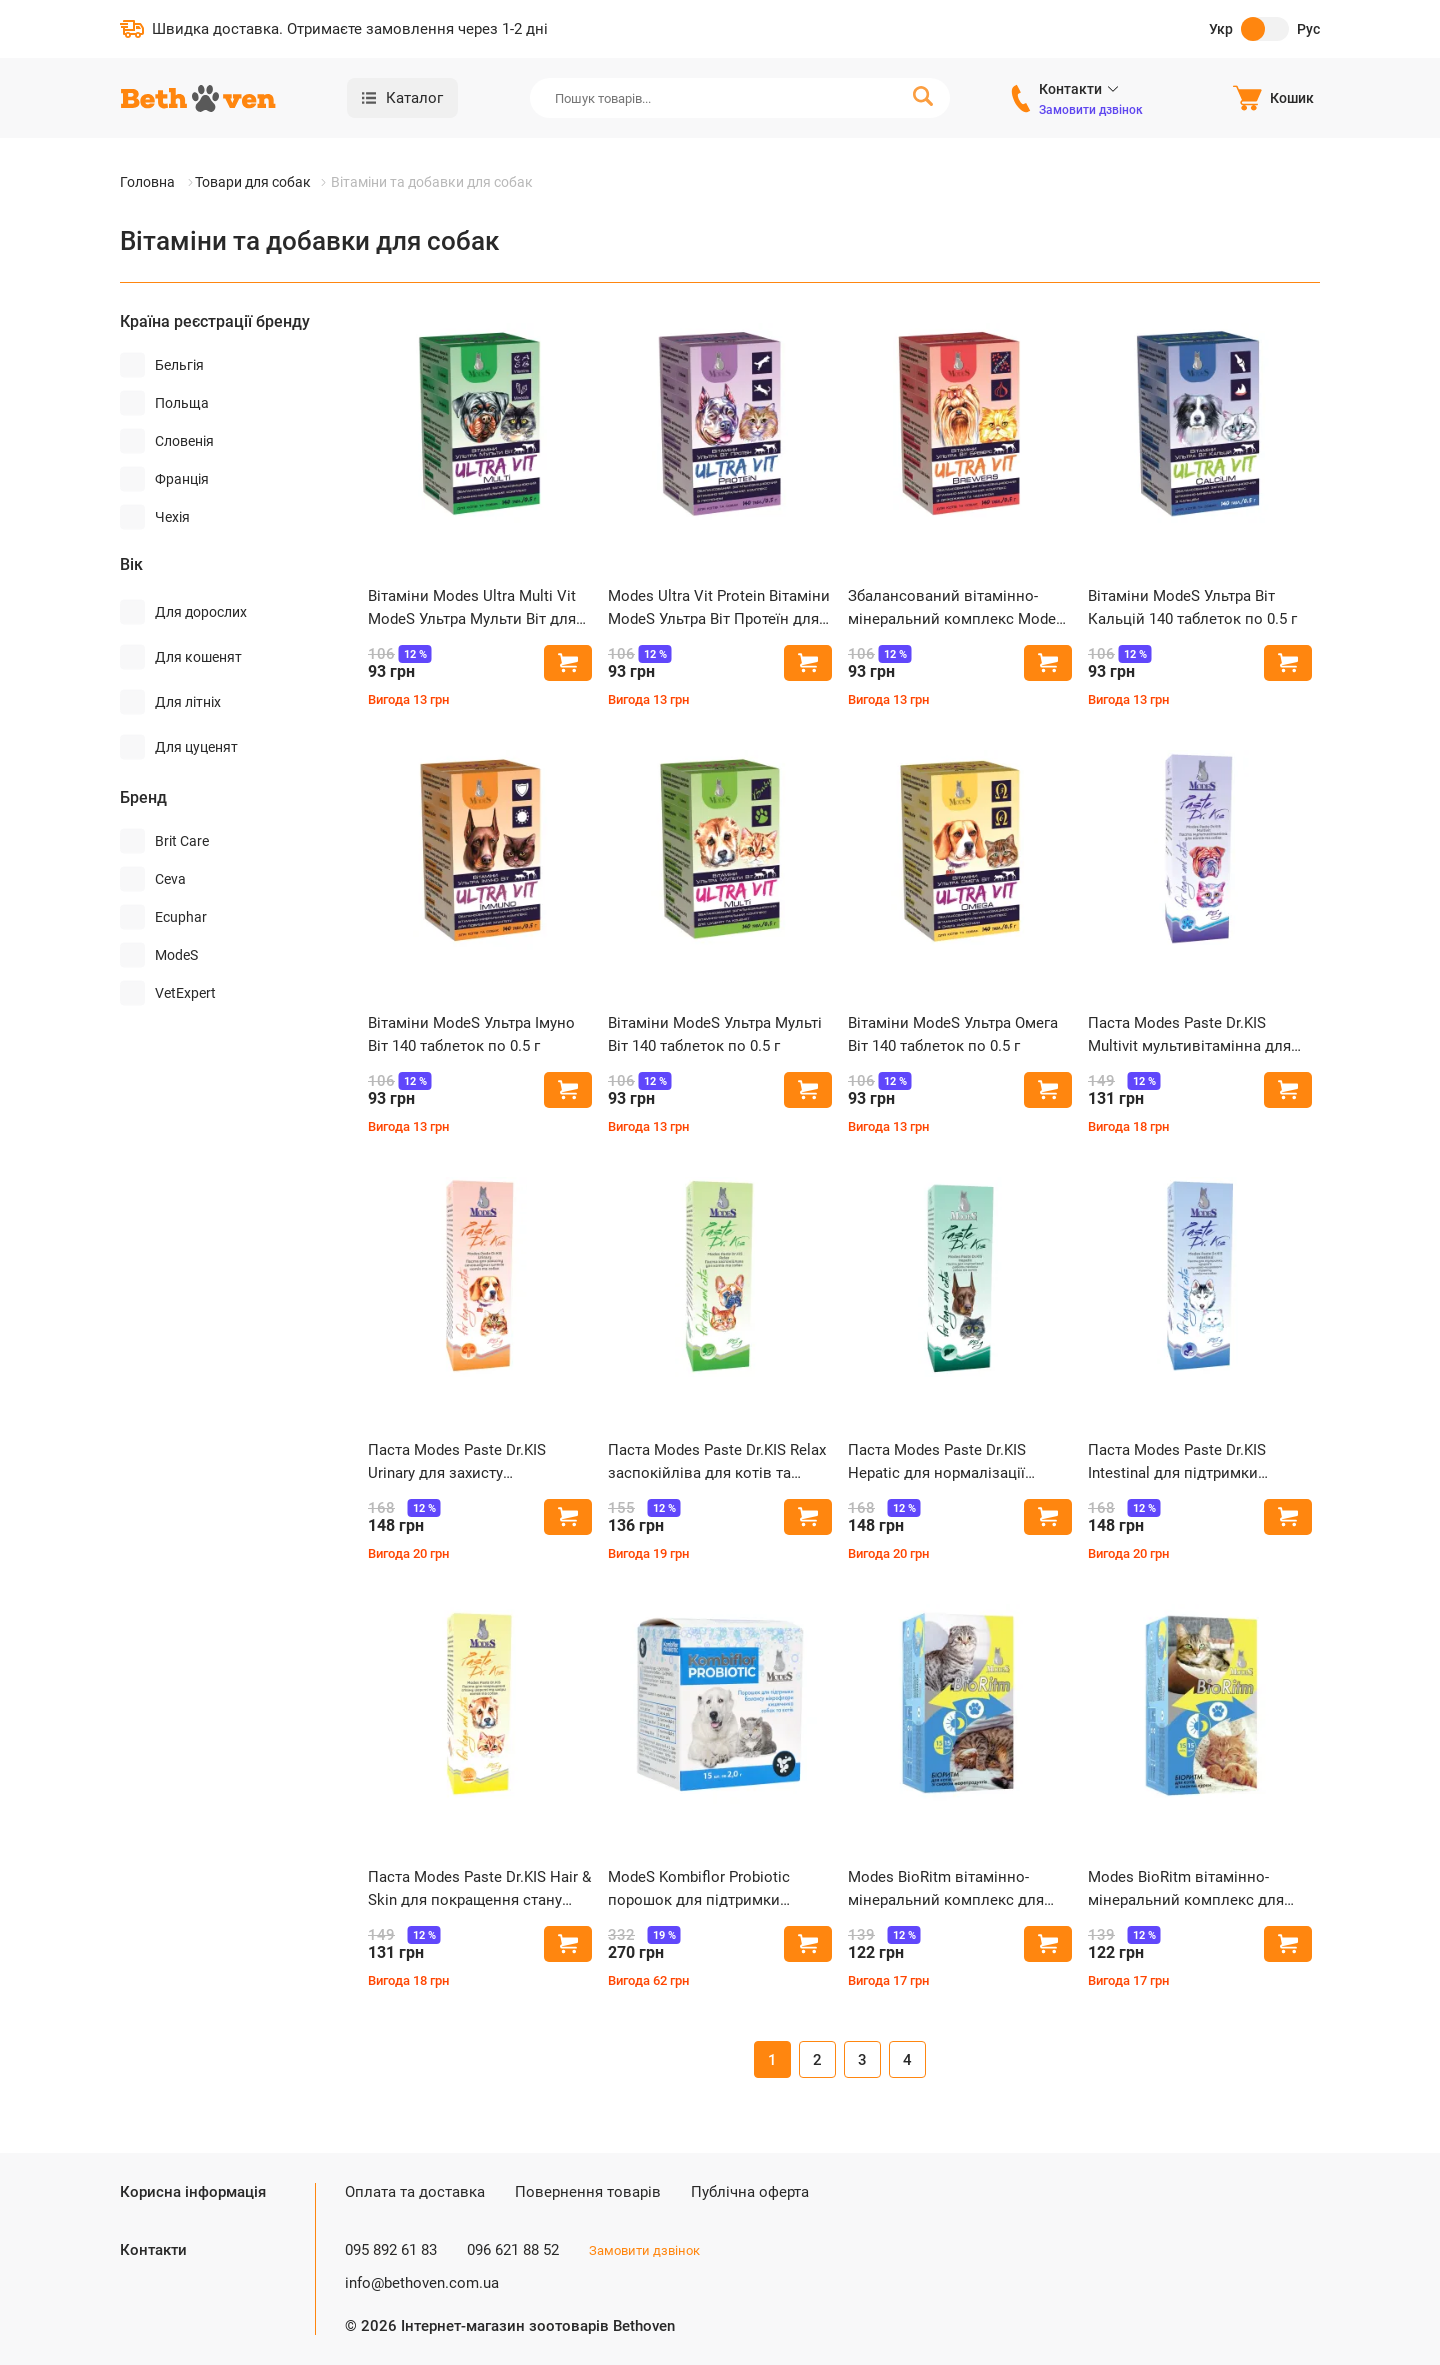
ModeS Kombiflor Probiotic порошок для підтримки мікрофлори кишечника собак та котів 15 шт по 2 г (715, 1889)
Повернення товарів (588, 2192)
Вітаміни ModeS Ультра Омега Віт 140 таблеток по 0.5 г (953, 1034)
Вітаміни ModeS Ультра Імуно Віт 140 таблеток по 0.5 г (471, 1034)
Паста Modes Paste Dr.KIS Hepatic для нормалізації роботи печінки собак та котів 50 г (955, 1462)
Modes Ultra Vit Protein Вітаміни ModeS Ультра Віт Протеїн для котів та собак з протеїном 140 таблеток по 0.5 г (719, 608)
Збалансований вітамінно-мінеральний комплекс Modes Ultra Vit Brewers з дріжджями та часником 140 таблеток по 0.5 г (956, 608)
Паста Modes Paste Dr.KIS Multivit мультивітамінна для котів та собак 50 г (1189, 1035)
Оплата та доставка (415, 2192)
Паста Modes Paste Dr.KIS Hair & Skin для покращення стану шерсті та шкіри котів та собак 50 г (479, 1889)
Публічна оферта (750, 2192)
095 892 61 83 (391, 2250)
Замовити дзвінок (1091, 110)
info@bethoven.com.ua (422, 2283)
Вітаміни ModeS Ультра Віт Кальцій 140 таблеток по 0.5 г (1192, 607)
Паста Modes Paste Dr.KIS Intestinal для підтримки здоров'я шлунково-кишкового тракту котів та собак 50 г (1199, 1462)
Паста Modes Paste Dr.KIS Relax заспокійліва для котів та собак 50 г (717, 1462)
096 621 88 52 (513, 2250)
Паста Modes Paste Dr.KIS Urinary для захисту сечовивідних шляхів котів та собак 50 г (473, 1462)
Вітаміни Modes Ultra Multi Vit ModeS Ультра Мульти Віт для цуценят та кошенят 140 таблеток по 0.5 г (472, 608)
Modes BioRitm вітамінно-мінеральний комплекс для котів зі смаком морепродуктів (958, 1889)
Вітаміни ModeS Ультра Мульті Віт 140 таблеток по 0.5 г (715, 1034)
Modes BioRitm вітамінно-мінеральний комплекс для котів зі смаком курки (1186, 1889)
